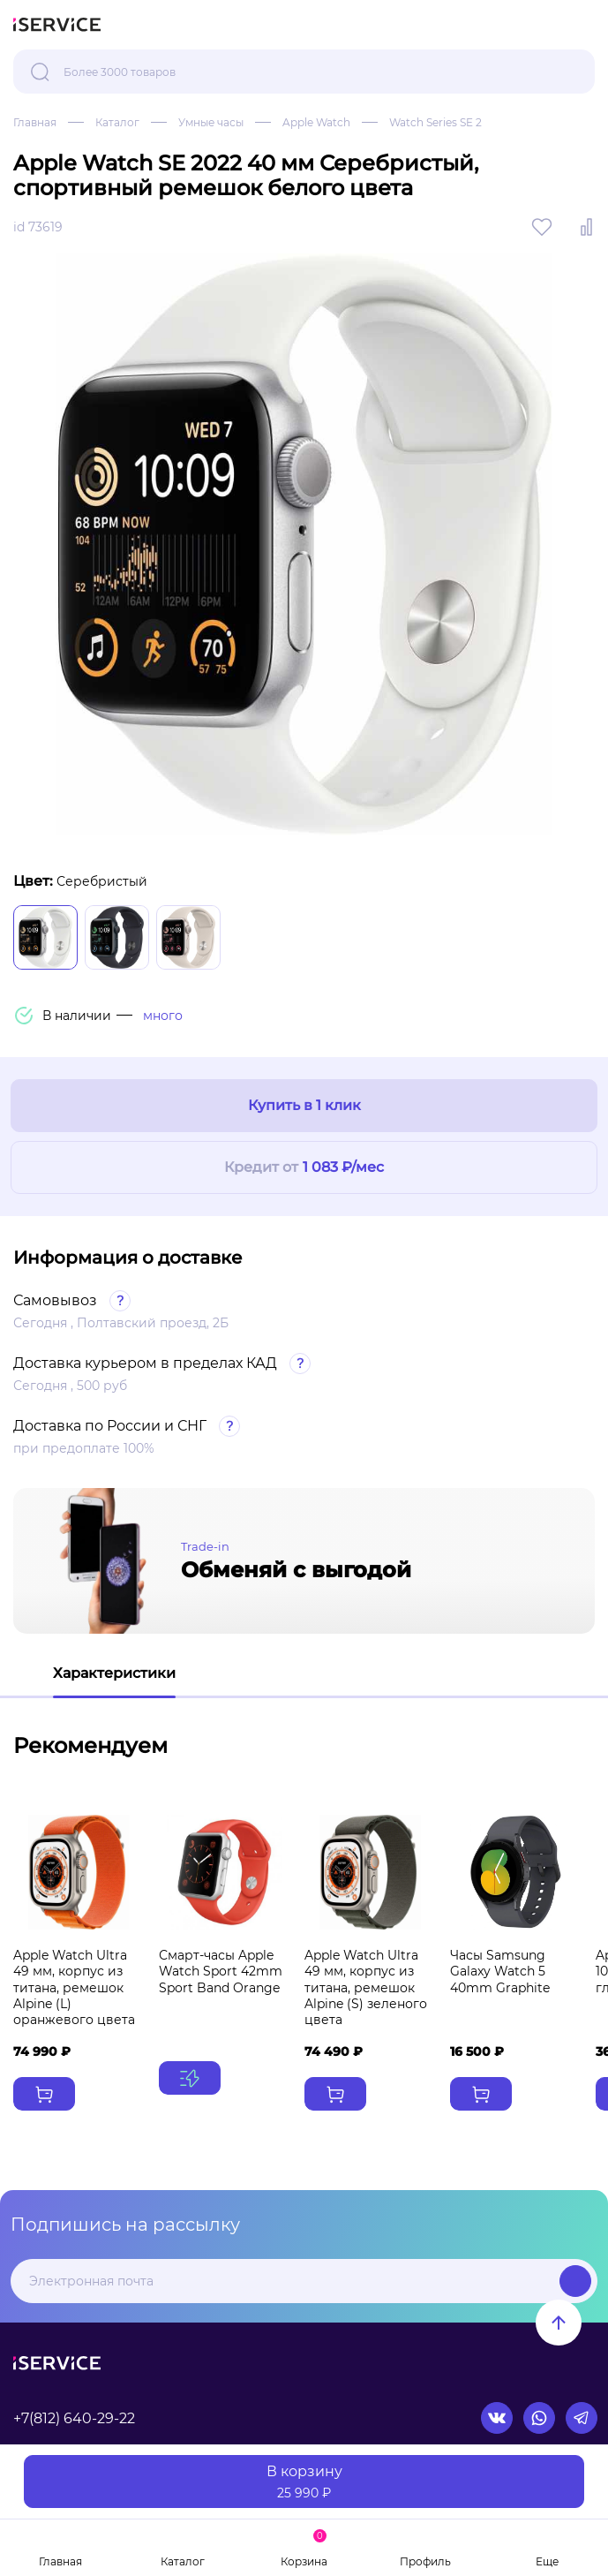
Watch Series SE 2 (435, 122)
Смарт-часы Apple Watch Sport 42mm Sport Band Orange (220, 1971)
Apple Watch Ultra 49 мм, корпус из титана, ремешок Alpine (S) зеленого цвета (365, 1987)
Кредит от (304, 1168)
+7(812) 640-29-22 (74, 2418)
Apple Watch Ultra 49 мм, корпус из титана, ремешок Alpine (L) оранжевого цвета (74, 1987)
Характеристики (114, 1673)
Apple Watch (316, 122)
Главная (34, 122)
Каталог (117, 122)
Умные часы (211, 122)
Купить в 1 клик (304, 1105)
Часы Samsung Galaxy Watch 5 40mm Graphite (500, 1971)
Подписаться (575, 2281)
